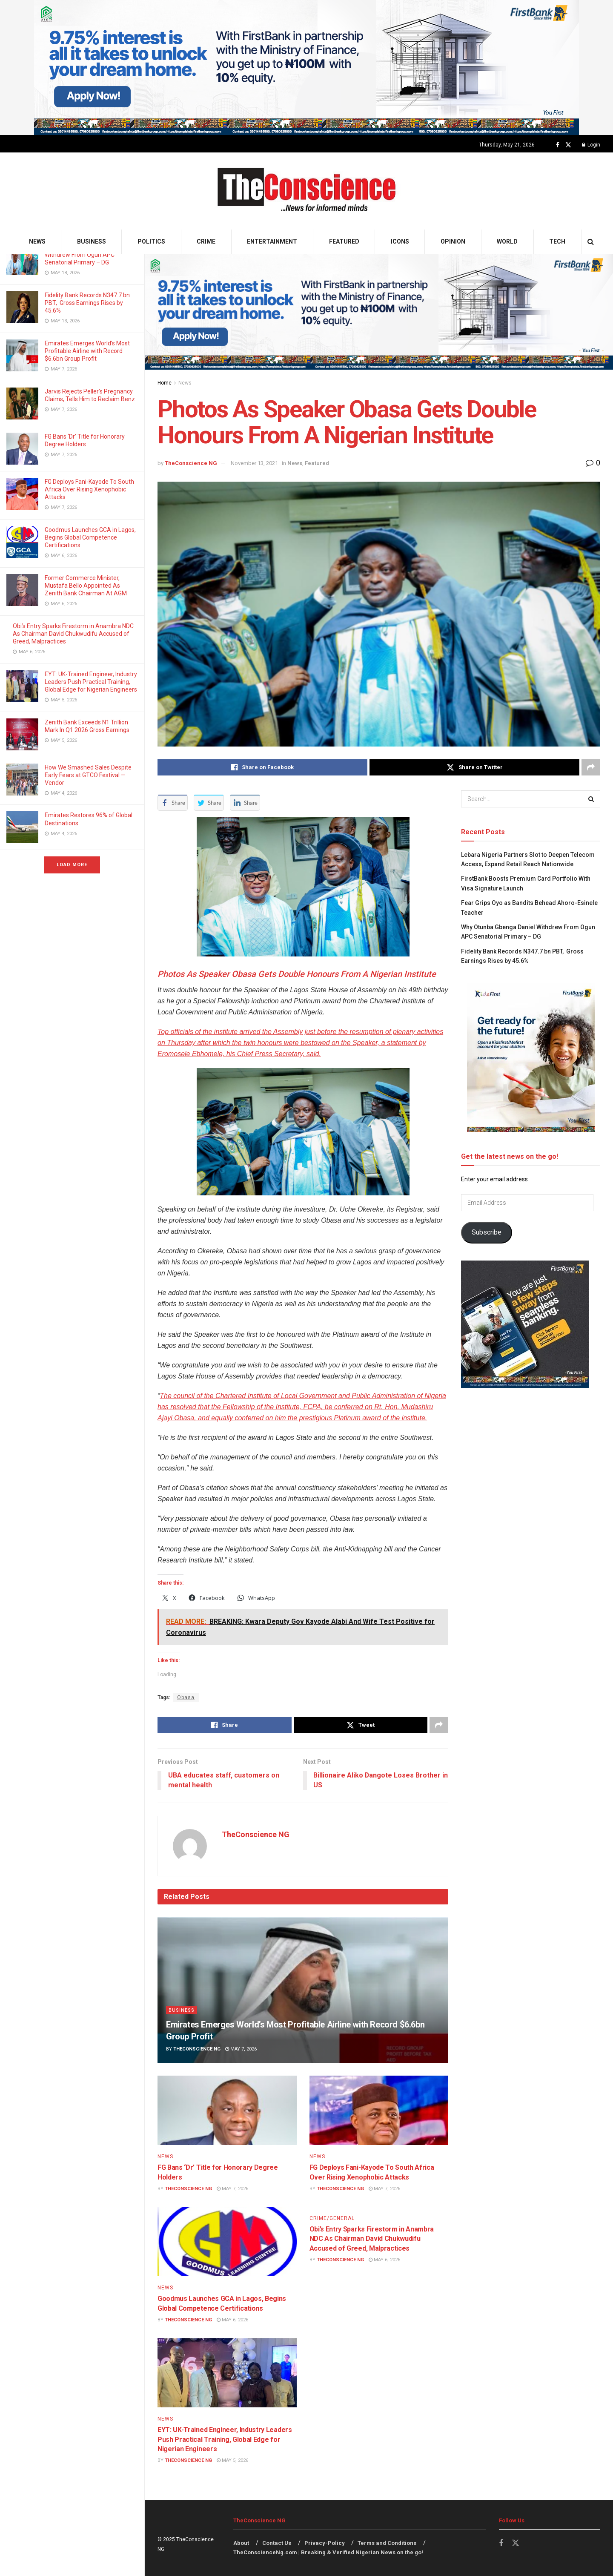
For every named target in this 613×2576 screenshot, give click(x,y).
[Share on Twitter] (474, 767)
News (37, 241)
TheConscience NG (191, 463)
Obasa (186, 1697)
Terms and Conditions (387, 2543)
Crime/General (332, 2218)
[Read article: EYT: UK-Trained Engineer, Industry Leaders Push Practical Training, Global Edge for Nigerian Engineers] (227, 2372)
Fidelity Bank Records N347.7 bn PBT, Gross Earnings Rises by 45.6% (87, 303)
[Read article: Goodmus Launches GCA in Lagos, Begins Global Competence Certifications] (227, 2241)
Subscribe (486, 1232)
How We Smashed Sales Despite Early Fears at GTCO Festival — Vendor (88, 775)
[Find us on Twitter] (568, 145)
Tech (557, 241)
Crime (206, 241)
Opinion (453, 241)
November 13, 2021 (254, 463)
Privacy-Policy (324, 2543)
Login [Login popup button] (591, 145)
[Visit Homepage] (306, 191)
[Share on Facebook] (262, 767)
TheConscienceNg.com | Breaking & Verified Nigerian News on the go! (328, 2553)
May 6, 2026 (232, 2320)
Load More (72, 864)
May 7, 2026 (241, 2049)
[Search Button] (590, 242)
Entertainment (272, 241)
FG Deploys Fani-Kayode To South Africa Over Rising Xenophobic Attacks (89, 489)
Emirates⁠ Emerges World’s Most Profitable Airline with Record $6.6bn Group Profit (87, 351)
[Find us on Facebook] (557, 145)
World (507, 241)
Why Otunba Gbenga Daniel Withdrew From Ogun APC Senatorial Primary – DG (81, 255)
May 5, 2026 (232, 2461)
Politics (151, 241)
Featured (344, 241)
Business (91, 241)
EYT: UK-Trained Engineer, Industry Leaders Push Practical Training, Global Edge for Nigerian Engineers (91, 682)
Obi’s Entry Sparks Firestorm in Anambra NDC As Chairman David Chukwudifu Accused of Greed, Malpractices (73, 634)
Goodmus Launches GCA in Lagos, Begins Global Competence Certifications (90, 537)
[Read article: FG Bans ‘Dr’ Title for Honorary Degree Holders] (227, 2110)
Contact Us (276, 2543)
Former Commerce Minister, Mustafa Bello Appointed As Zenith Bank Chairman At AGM (86, 585)
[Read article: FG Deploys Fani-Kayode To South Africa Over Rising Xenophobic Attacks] (379, 2110)
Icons (400, 241)
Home (165, 383)
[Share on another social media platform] (590, 767)
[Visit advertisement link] (306, 67)
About (241, 2543)
